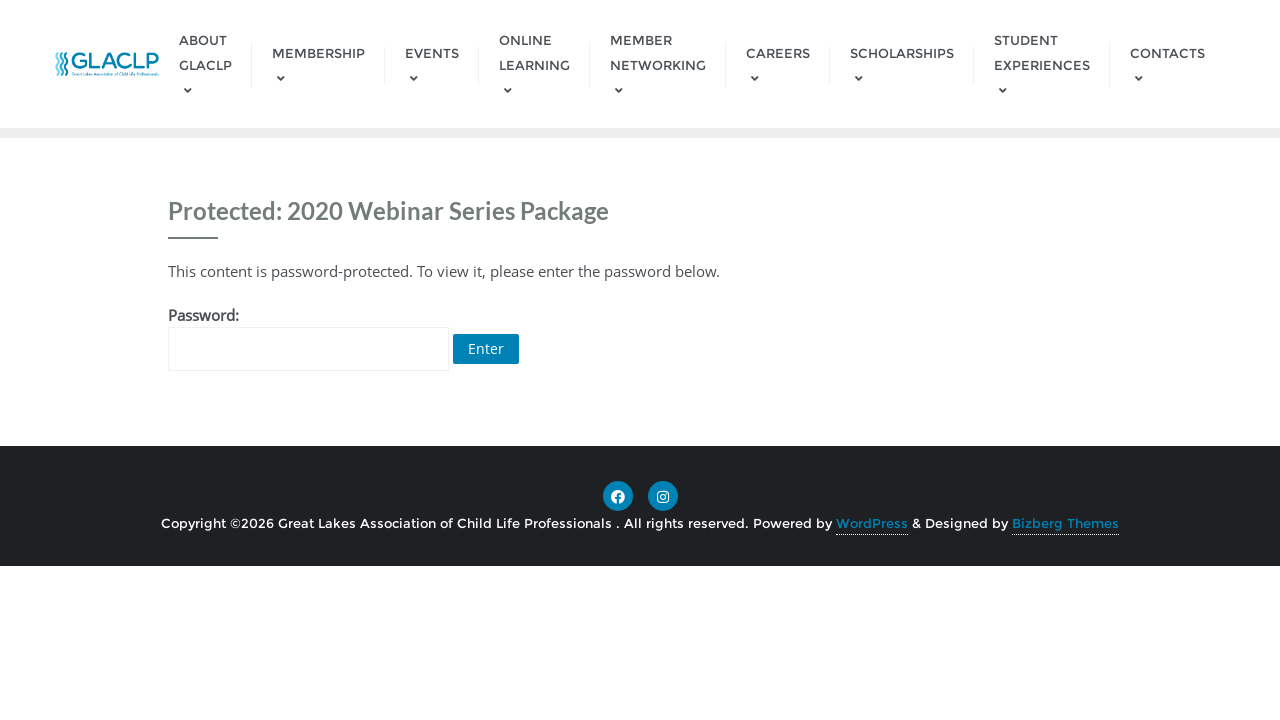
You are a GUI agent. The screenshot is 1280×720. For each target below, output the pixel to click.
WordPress (872, 523)
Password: (308, 338)
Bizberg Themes (1065, 523)
